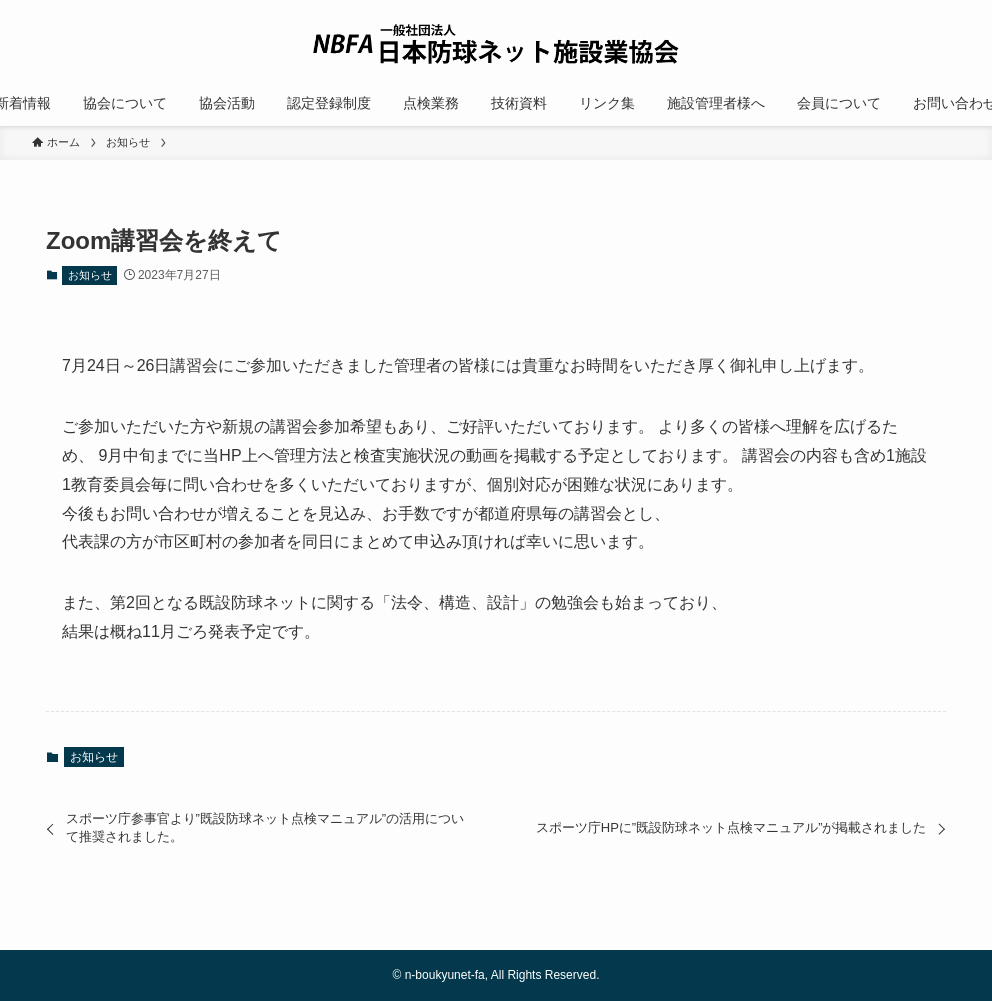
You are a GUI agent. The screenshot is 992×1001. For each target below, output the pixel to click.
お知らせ (90, 275)
